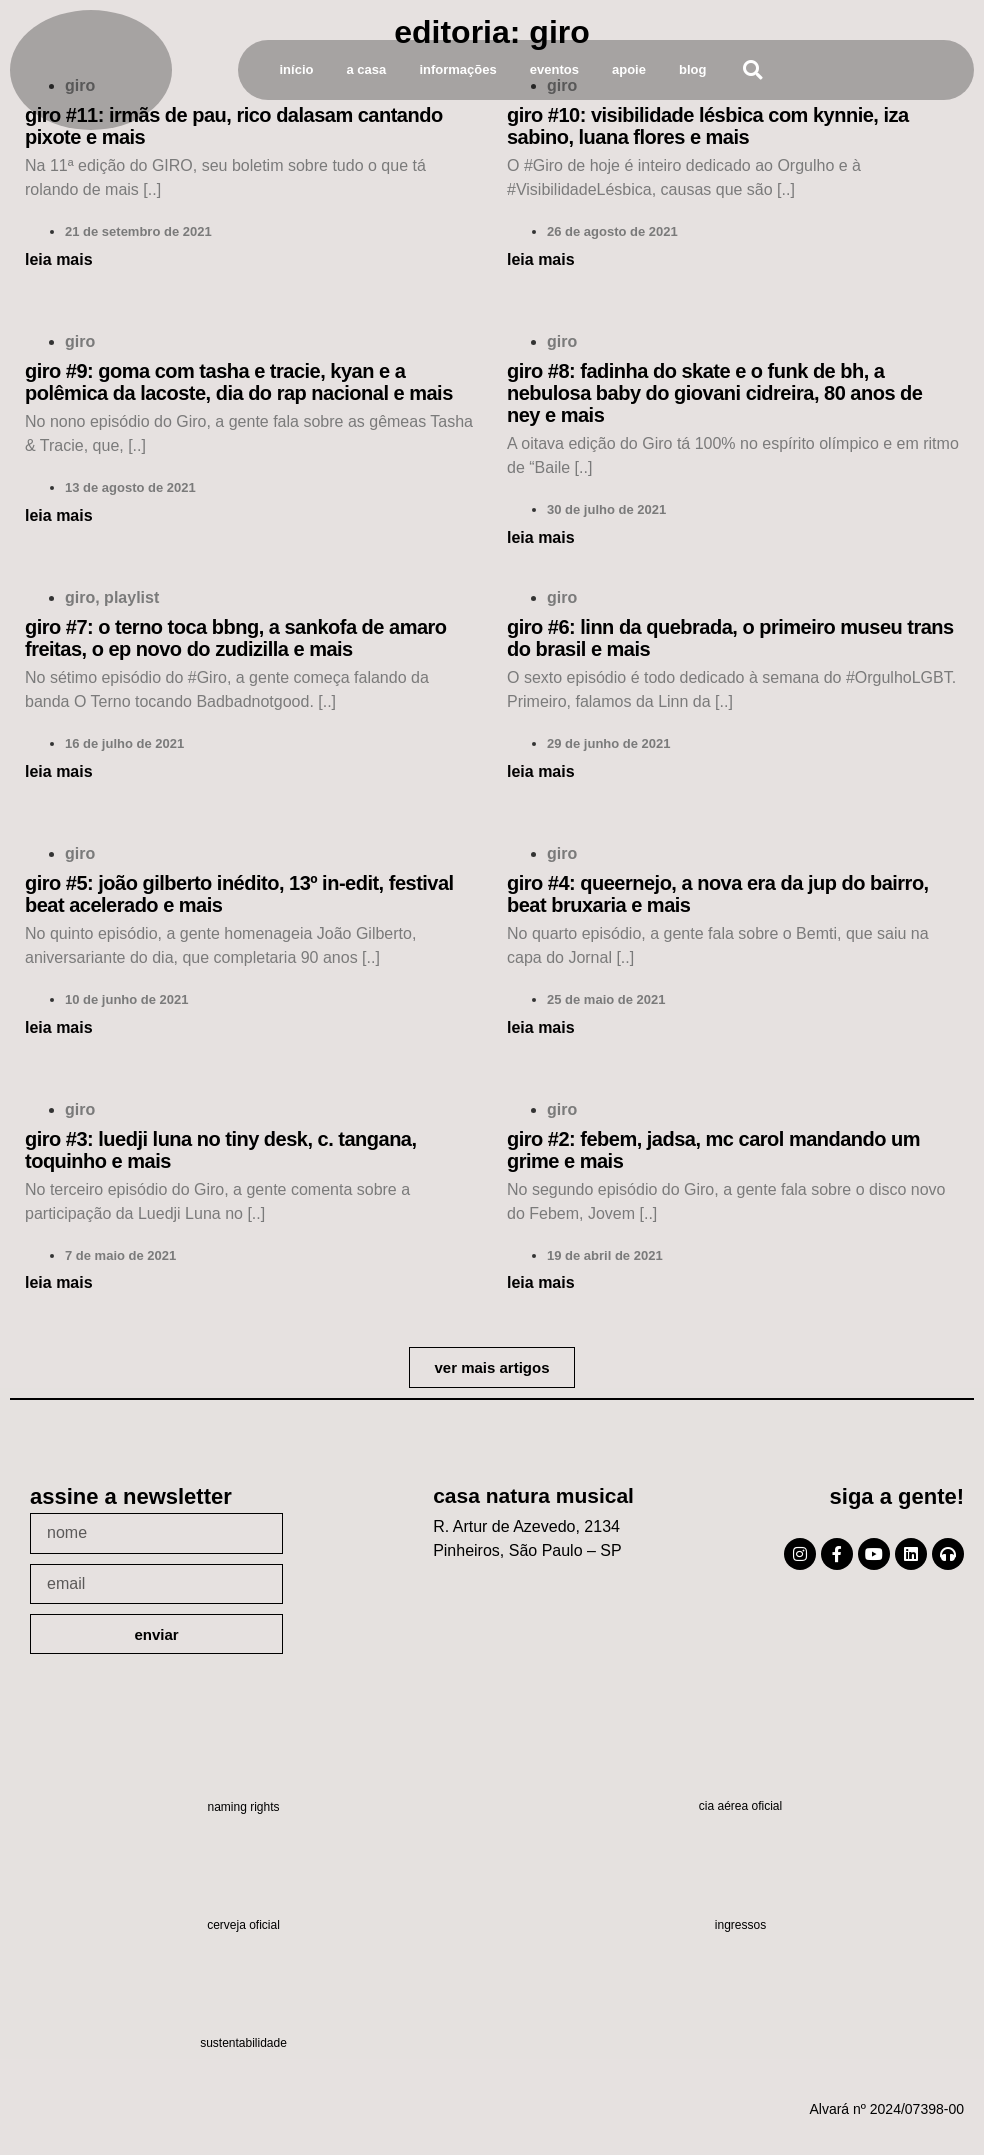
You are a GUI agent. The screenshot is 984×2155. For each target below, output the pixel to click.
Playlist (131, 597)
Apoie (629, 69)
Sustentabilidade (243, 2043)
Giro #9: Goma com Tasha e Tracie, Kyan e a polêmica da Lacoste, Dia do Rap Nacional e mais (239, 382)
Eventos (554, 69)
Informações (457, 69)
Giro (80, 341)
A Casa (367, 69)
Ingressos (740, 1925)
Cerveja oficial (243, 1925)
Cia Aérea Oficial (740, 1806)
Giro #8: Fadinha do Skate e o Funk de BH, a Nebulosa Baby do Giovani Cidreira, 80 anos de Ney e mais (714, 393)
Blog (692, 69)
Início (297, 69)
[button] (752, 70)
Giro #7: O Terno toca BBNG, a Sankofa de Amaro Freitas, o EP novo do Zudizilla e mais (236, 638)
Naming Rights (243, 1807)
